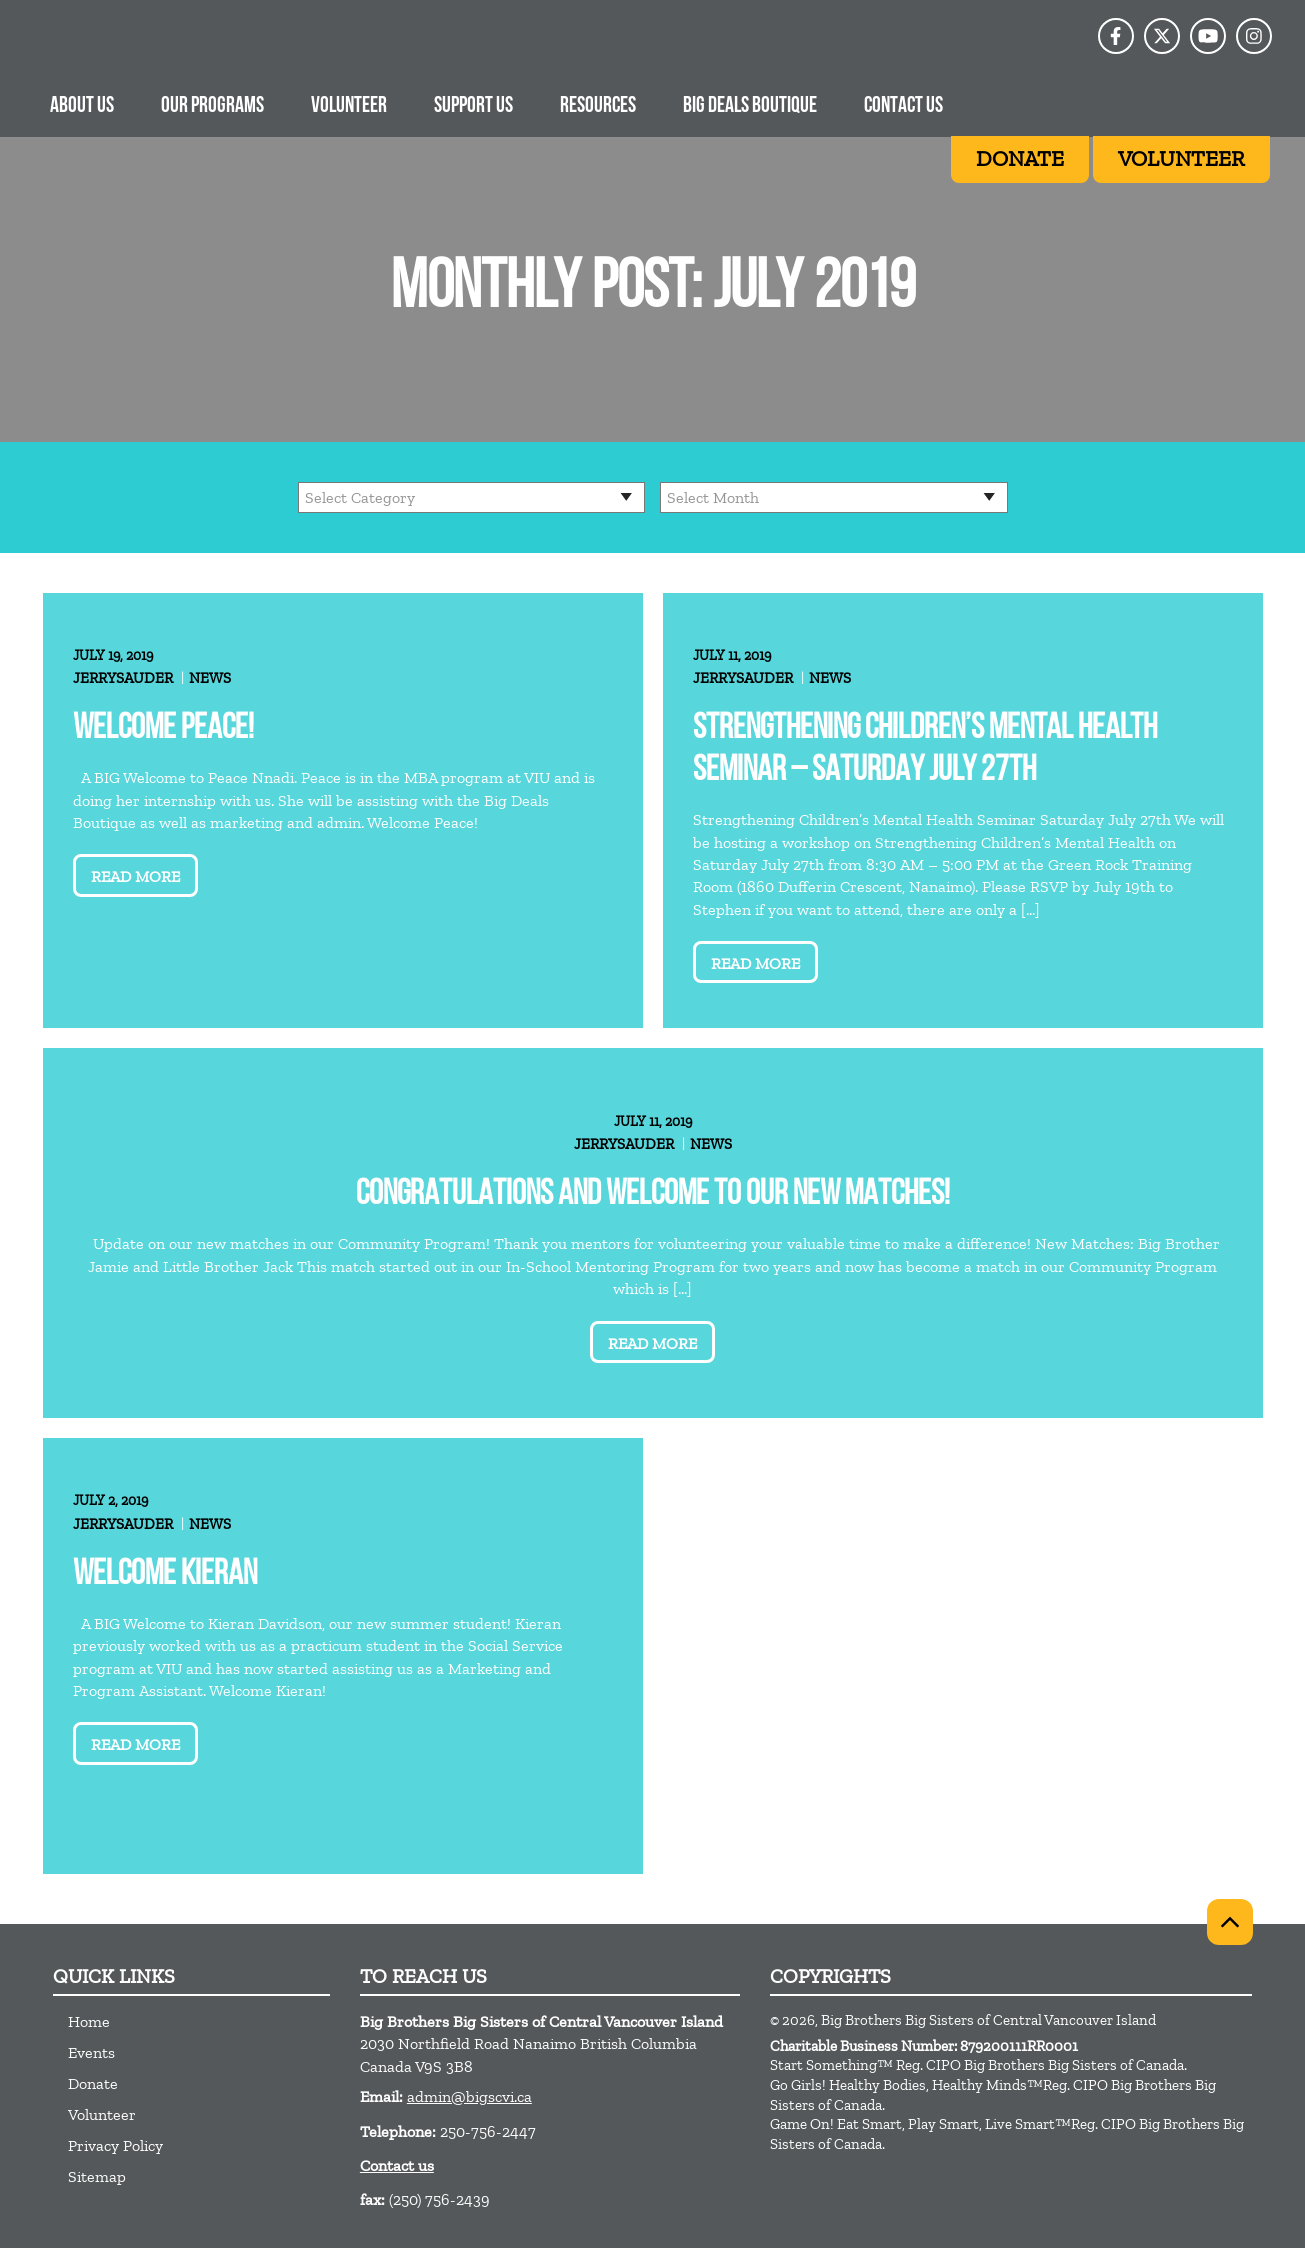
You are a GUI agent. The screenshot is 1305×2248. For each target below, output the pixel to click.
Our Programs (212, 106)
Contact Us (903, 106)
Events (91, 2052)
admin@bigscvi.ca (469, 2096)
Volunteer (349, 106)
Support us (473, 106)
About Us (82, 106)
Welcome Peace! (163, 729)
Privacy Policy (115, 2145)
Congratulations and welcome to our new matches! (653, 1195)
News (210, 678)
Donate (93, 2083)
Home (89, 2021)
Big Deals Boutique (750, 106)
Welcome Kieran (165, 1575)
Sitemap (97, 2176)
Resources (598, 106)
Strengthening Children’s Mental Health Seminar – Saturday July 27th (925, 750)
